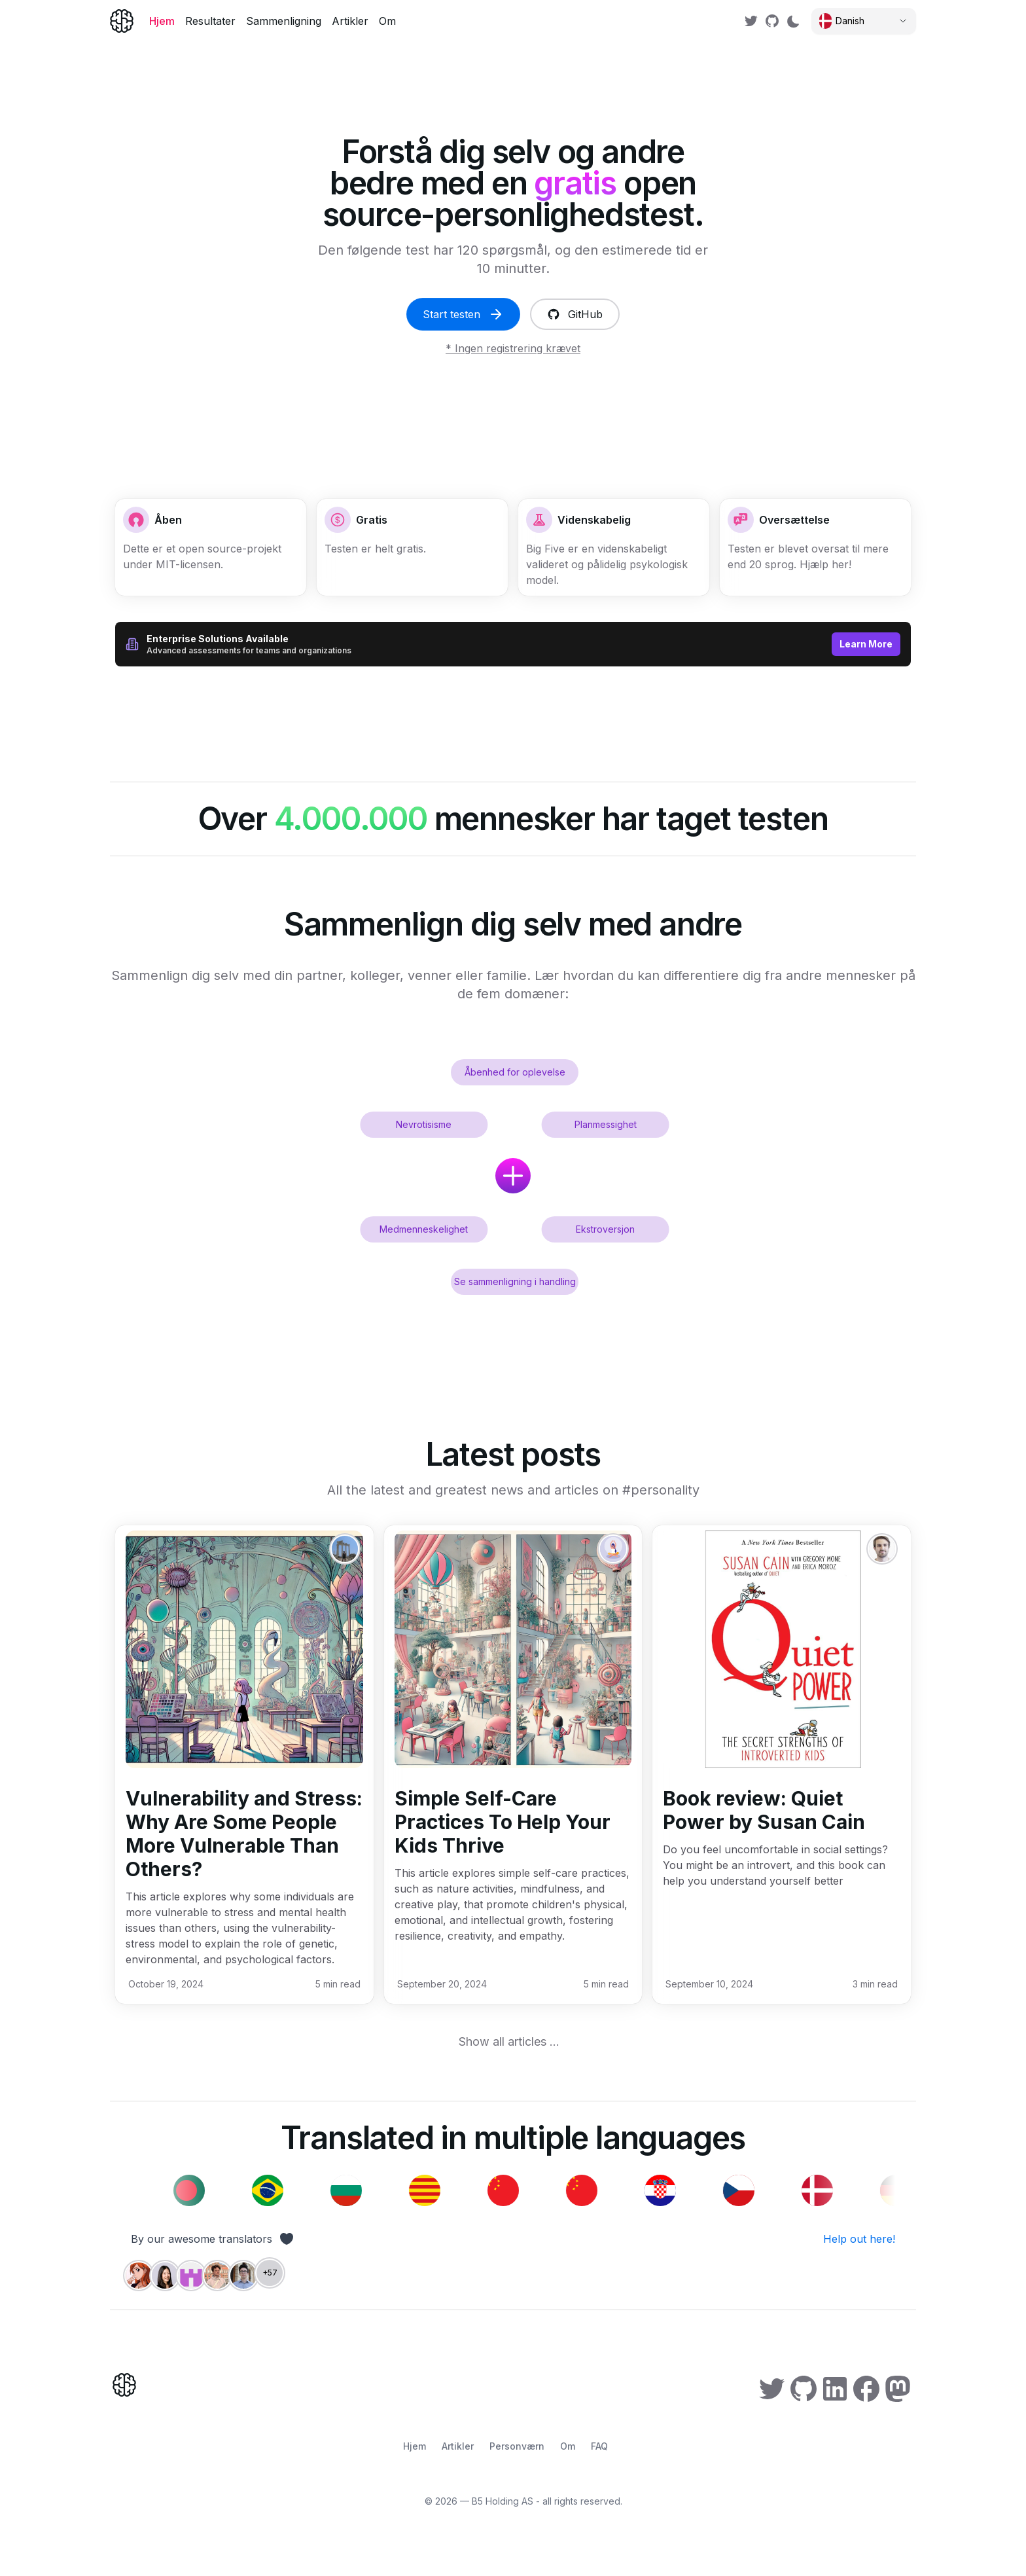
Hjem (162, 20)
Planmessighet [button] (606, 1124)
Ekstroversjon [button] (605, 1229)
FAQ (599, 2446)
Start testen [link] (462, 314)
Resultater (210, 20)
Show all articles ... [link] (509, 2041)
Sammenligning (283, 20)
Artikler (350, 20)
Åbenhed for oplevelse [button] (515, 1072)
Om (387, 20)
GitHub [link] (575, 314)
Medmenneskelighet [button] (424, 1229)
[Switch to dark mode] (793, 21)
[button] (815, 547)
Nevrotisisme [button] (423, 1124)
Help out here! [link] (859, 2238)
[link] (751, 21)
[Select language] (863, 21)
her (840, 564)
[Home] (121, 21)
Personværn (516, 2446)
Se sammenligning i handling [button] (515, 1281)
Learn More (866, 643)
